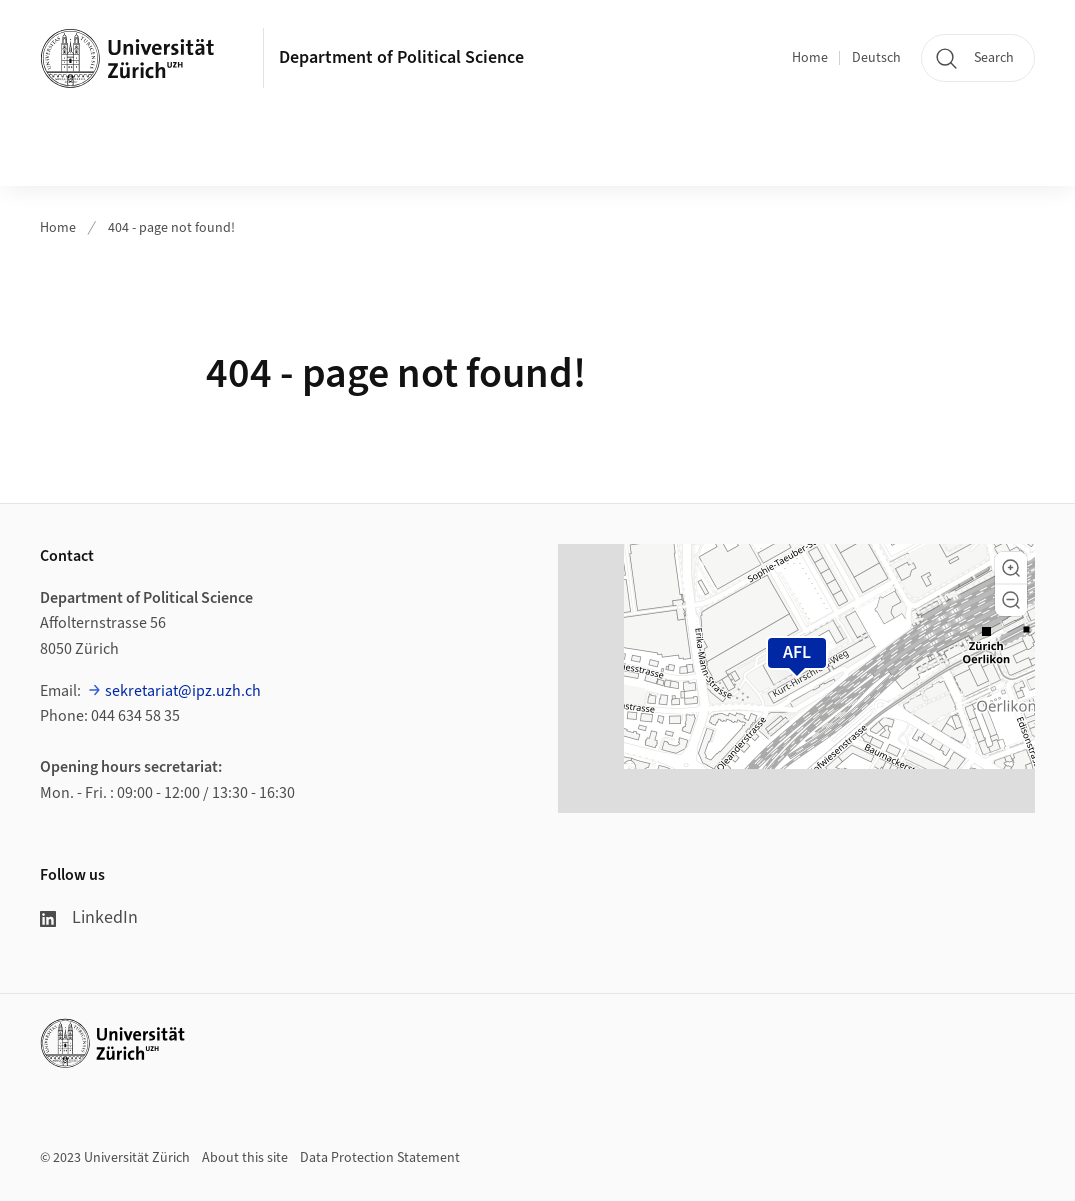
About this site (245, 1158)
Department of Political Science (401, 57)
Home (810, 58)
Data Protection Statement (380, 1158)
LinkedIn (89, 917)
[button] (1011, 568)
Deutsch (876, 58)
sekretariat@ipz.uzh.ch (183, 691)
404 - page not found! (171, 228)
